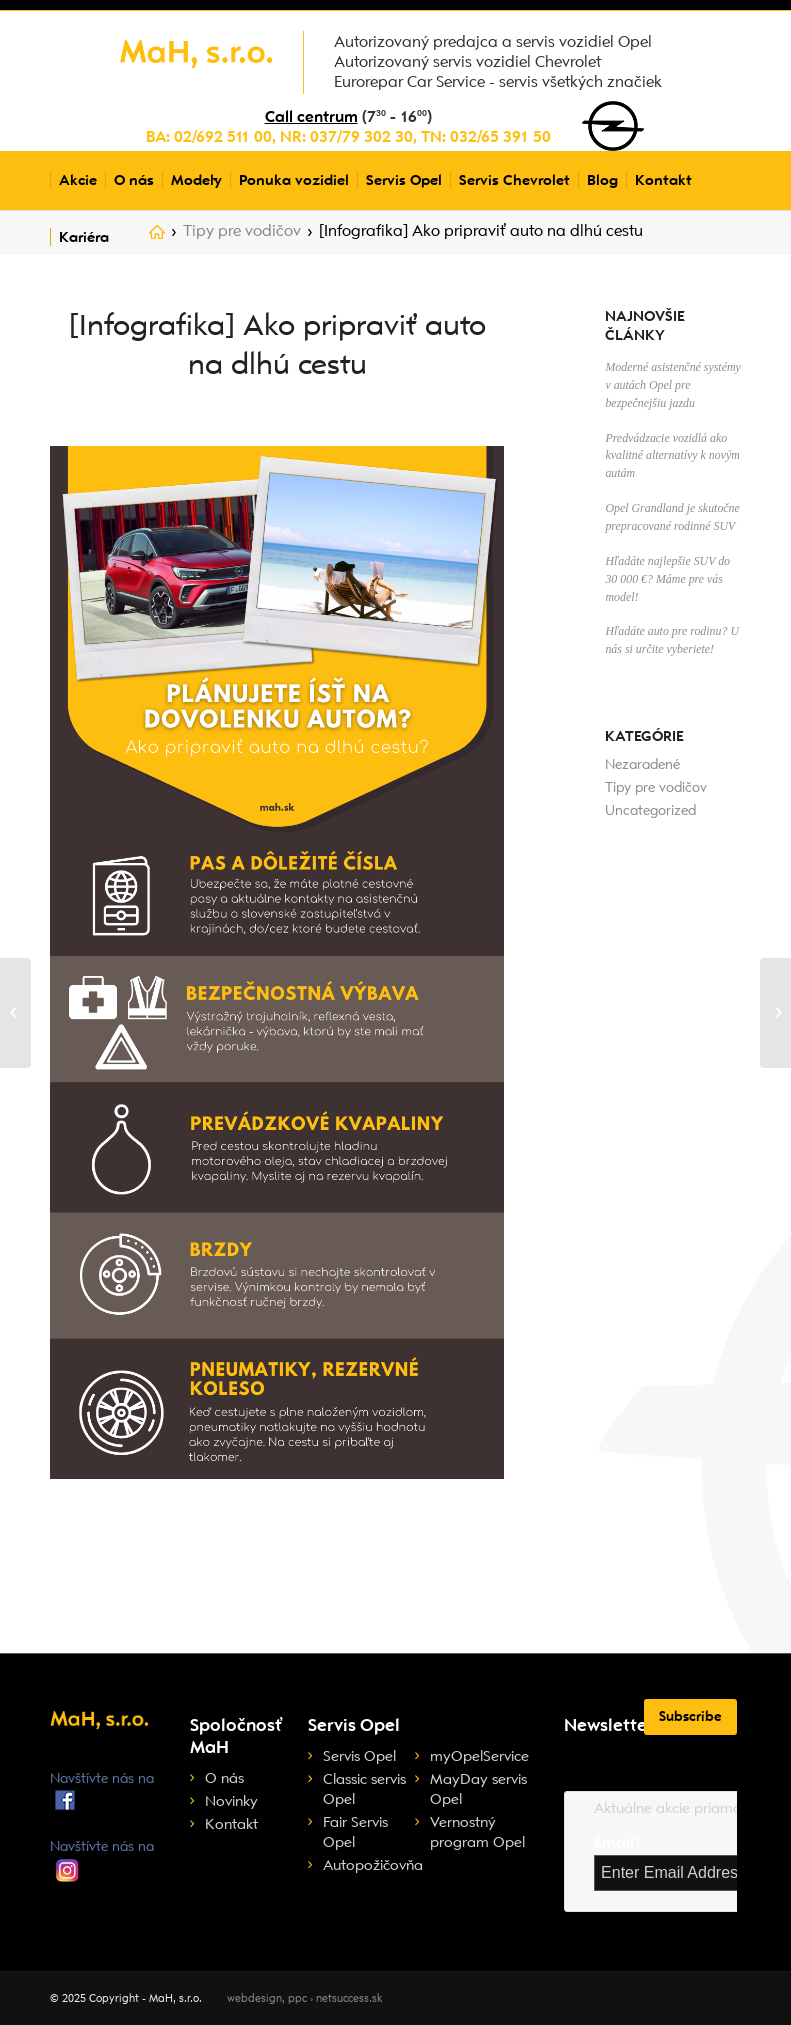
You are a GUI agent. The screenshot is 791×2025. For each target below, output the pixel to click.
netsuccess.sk (349, 1998)
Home (157, 236)
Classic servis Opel (364, 1789)
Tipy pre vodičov (242, 231)
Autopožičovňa (369, 1865)
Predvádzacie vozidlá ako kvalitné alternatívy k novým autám (672, 456)
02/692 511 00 (223, 137)
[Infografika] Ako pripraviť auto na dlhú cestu (277, 344)
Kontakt (231, 1824)
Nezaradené (642, 764)
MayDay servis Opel (478, 1789)
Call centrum (311, 117)
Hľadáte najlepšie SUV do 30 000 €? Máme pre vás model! (667, 579)
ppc (297, 1998)
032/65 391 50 (500, 137)
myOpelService (479, 1756)
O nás (224, 1778)
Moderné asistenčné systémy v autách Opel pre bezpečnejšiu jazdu (672, 385)
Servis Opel (359, 1756)
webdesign (254, 1998)
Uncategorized (650, 810)
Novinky (231, 1801)
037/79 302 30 (361, 137)
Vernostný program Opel (477, 1832)
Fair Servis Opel (355, 1832)
